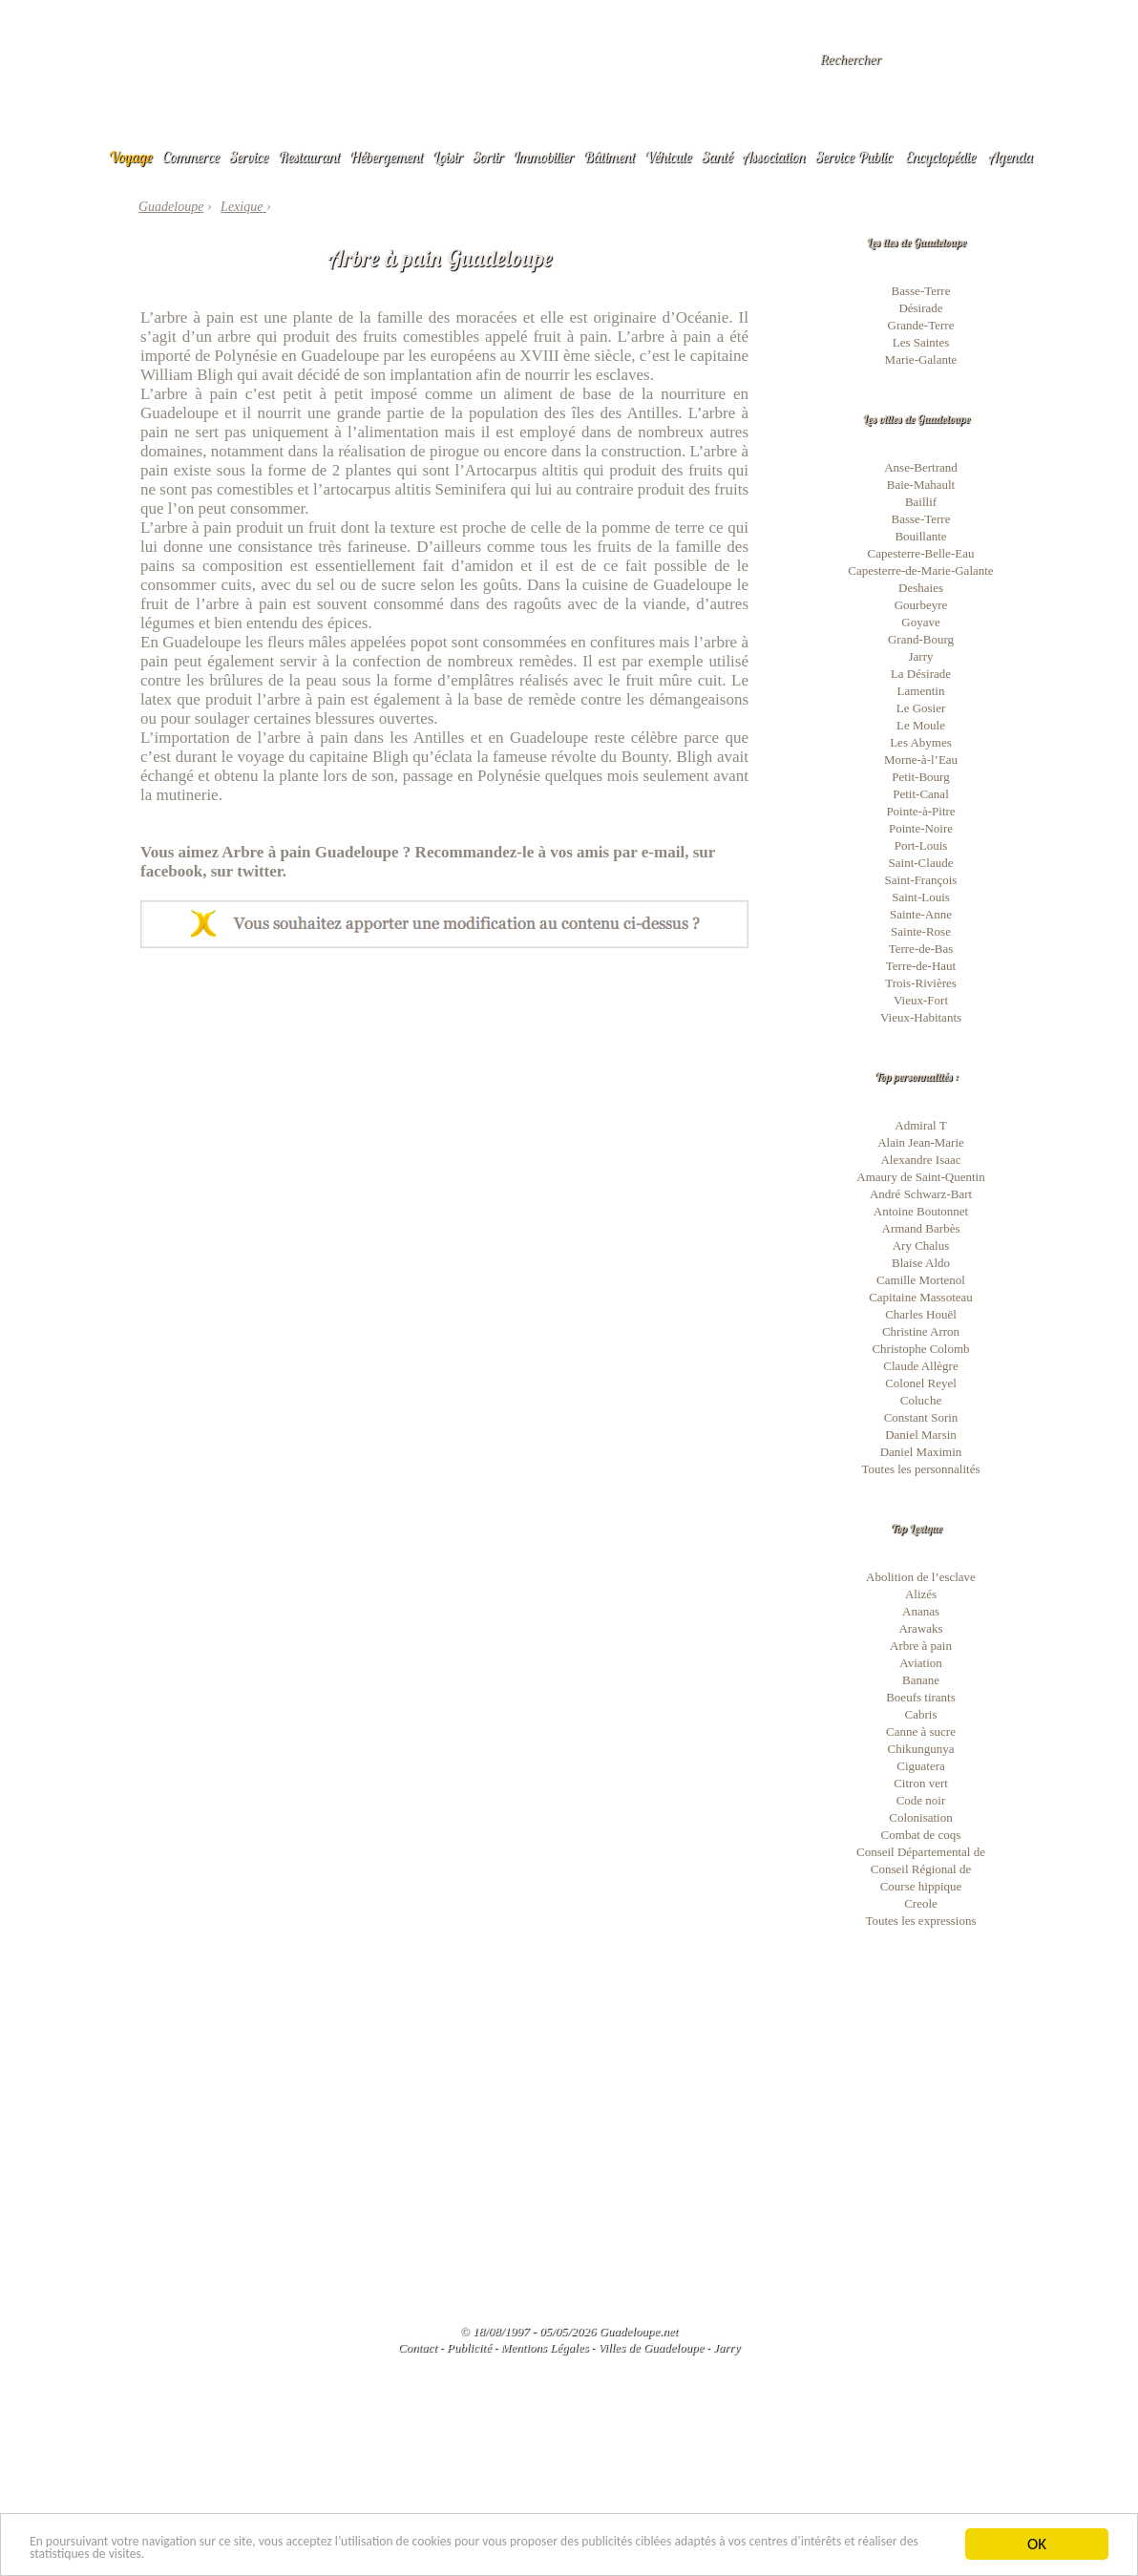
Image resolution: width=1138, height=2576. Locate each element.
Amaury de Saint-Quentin (920, 1177)
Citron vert (921, 1783)
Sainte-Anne (921, 914)
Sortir (488, 156)
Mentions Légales (544, 2347)
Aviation (920, 1663)
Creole (921, 1903)
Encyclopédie (940, 156)
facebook (171, 871)
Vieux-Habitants (920, 1017)
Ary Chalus (921, 1245)
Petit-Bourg (920, 777)
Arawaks (920, 1628)
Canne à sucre (921, 1731)
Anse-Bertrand (921, 467)
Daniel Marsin (921, 1434)
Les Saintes (921, 342)
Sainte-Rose (921, 931)
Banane (920, 1680)
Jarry (921, 656)
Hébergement (386, 156)
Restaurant (309, 156)
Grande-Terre (921, 325)
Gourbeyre (921, 605)
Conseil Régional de (921, 1869)
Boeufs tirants (921, 1697)
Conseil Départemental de (920, 1852)
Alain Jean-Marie (920, 1142)
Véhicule (668, 156)
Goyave (920, 622)
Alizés (921, 1594)
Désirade (920, 308)
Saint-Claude (921, 862)
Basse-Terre (921, 291)
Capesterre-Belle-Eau (921, 553)
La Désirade (921, 673)
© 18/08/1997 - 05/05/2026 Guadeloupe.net (569, 2331)
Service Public (854, 156)
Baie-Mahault (921, 484)
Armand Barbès (921, 1228)
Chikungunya (920, 1749)
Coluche (920, 1400)
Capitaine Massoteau (921, 1297)
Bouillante (920, 536)
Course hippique (921, 1886)
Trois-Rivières (921, 983)
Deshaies (920, 588)
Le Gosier (921, 708)
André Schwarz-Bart (921, 1194)
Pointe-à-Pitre (920, 811)
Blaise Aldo (921, 1263)
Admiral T (920, 1125)
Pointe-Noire (921, 828)
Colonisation (920, 1817)
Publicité (469, 2347)
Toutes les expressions (920, 1920)
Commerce (191, 156)
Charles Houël (921, 1314)
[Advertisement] (444, 1091)
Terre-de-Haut (921, 966)
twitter (260, 871)
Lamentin (921, 691)
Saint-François (921, 880)
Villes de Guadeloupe (651, 2347)
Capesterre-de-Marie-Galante (920, 570)
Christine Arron (920, 1331)
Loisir (447, 156)
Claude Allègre (920, 1366)
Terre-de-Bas (921, 948)
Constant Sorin (921, 1417)
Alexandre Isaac (920, 1159)
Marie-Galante (921, 359)
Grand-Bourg (921, 639)
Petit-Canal (921, 794)
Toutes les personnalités (920, 1469)
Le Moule (920, 725)
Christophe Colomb (920, 1348)
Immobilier (543, 156)
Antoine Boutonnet (921, 1211)
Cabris (921, 1714)
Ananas (920, 1611)
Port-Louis (921, 845)
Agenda (1011, 156)
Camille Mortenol (920, 1280)
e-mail (663, 852)
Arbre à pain (921, 1645)
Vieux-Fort (921, 1000)
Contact (417, 2347)
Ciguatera (920, 1766)
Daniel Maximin (921, 1452)
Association (774, 156)
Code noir (921, 1800)
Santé (717, 156)
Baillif (921, 502)
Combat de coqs (921, 1834)
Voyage (131, 156)
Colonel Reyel (921, 1383)
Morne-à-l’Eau (921, 759)
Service (248, 156)
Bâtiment (609, 156)
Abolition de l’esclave (921, 1577)
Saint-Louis (921, 897)
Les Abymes (921, 742)
